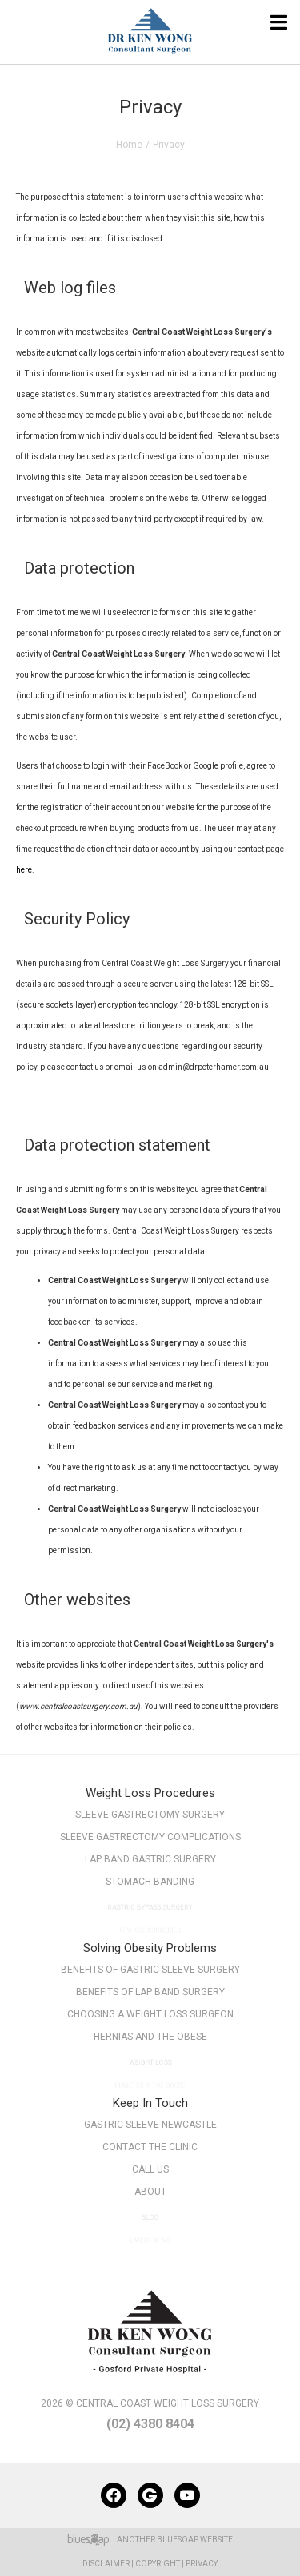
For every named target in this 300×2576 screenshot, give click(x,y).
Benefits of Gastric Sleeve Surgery (150, 1969)
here (24, 869)
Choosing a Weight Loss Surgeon (149, 2017)
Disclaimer (106, 2563)
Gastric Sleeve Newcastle (150, 2124)
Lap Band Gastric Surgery (150, 1862)
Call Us (149, 2172)
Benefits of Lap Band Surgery (149, 1992)
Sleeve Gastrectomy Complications (150, 1837)
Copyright (157, 2563)
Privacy (202, 2563)
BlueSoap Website (195, 2539)
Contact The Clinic (150, 2147)
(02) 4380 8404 (150, 2423)
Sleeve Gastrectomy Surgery (150, 1814)
